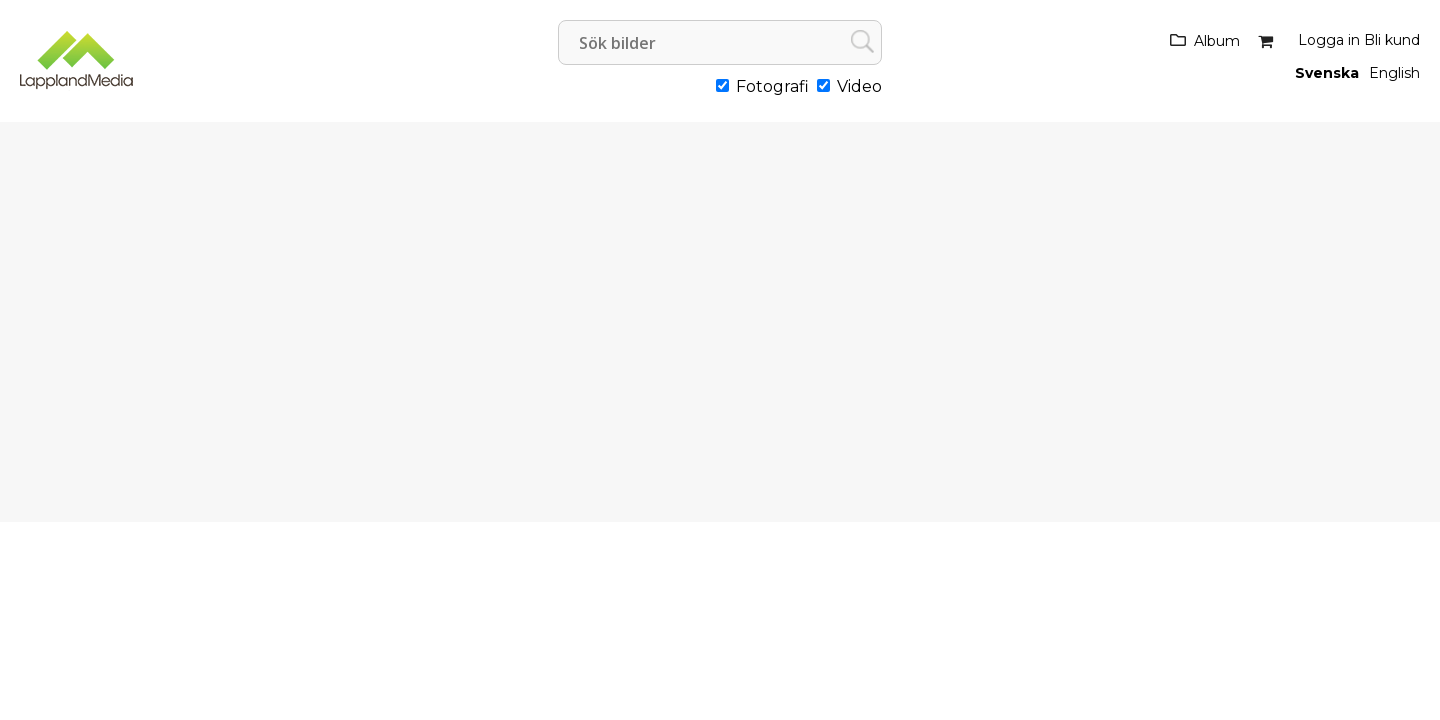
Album (1217, 41)
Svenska (1327, 73)
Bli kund (1392, 40)
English (1394, 73)
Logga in (1329, 40)
